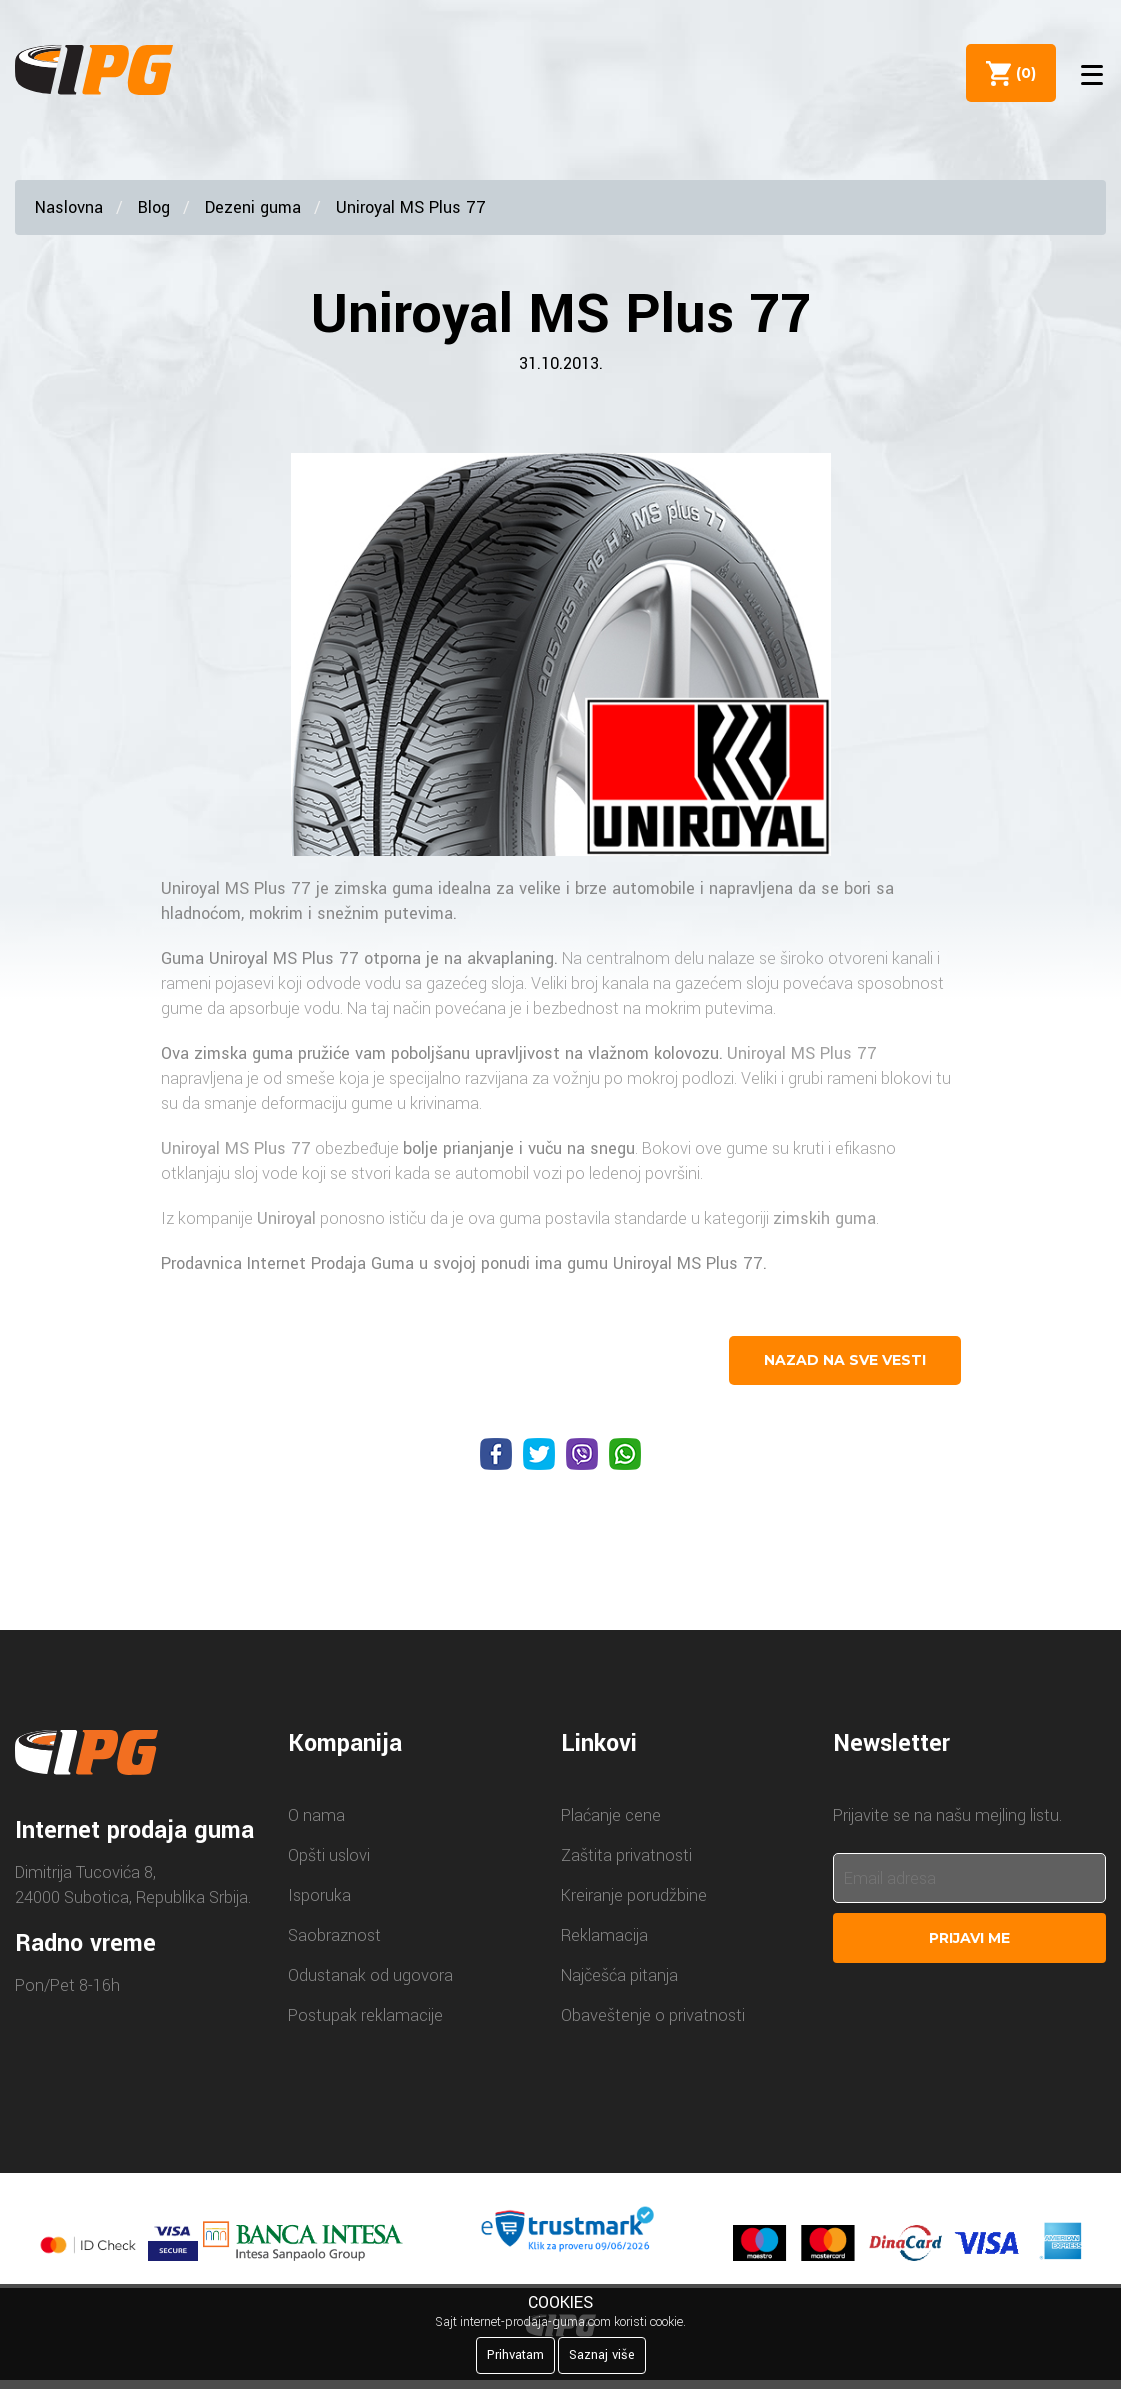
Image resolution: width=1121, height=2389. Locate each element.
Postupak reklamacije (365, 2015)
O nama (316, 1815)
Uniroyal (286, 1218)
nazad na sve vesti (845, 1360)
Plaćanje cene (611, 1815)
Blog (154, 207)
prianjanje (478, 1148)
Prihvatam (515, 2355)
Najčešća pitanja (619, 1975)
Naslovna (69, 207)
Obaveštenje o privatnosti (653, 2015)
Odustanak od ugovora (370, 1975)
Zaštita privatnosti (626, 1855)
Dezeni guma (253, 207)
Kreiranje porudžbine (634, 1895)
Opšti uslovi (329, 1855)
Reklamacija (604, 1935)
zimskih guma (824, 1218)
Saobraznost (334, 1935)
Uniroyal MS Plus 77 (411, 207)
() (1022, 73)
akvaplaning (510, 958)
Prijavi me (969, 1938)
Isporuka (319, 1895)
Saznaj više (602, 2355)
